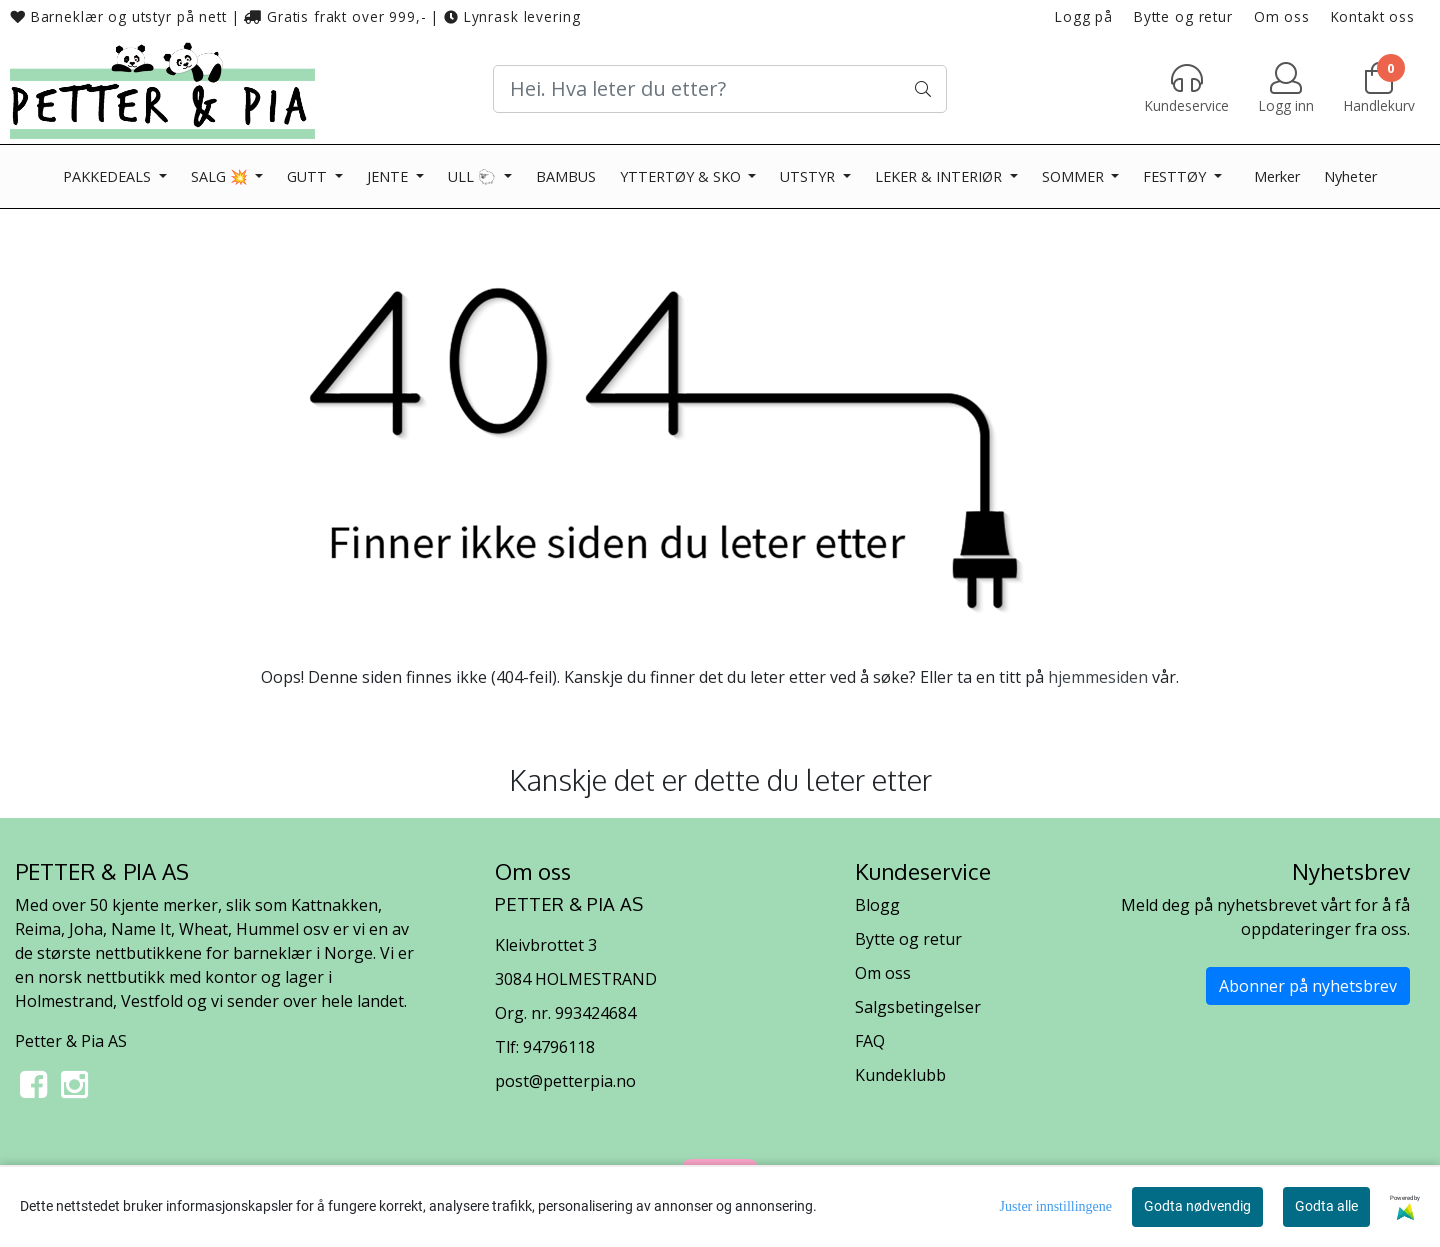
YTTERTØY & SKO (682, 176)
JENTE (389, 176)
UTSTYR (809, 176)
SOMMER (1075, 176)
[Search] (719, 89)
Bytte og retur (1183, 16)
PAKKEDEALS (109, 176)
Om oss (1282, 16)
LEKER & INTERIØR (940, 176)
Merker (1277, 176)
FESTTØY (1176, 176)
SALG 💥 (221, 176)
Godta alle (1326, 1206)
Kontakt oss (1373, 16)
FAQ (870, 1041)
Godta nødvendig (1197, 1206)
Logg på (1084, 16)
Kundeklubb (900, 1075)
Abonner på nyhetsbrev (1308, 986)
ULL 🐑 (474, 176)
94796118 (559, 1047)
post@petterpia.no (565, 1081)
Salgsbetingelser (918, 1007)
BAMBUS (566, 176)
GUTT (309, 176)
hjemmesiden (1098, 677)
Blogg (877, 905)
